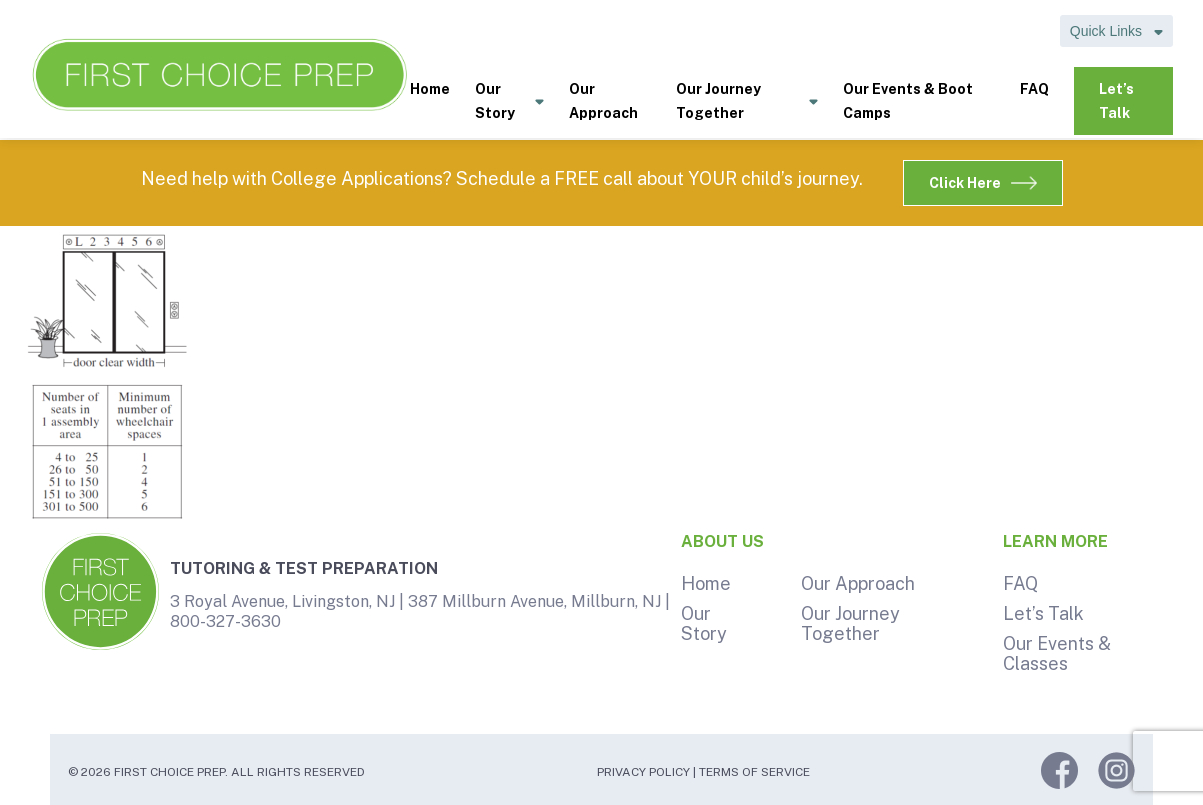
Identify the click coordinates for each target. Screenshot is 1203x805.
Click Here (983, 183)
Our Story (509, 102)
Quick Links (1116, 31)
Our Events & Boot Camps (908, 101)
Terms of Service (754, 772)
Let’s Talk (1116, 101)
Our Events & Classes (1057, 653)
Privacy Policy (643, 772)
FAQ (1034, 89)
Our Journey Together (747, 102)
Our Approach (603, 101)
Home (430, 89)
